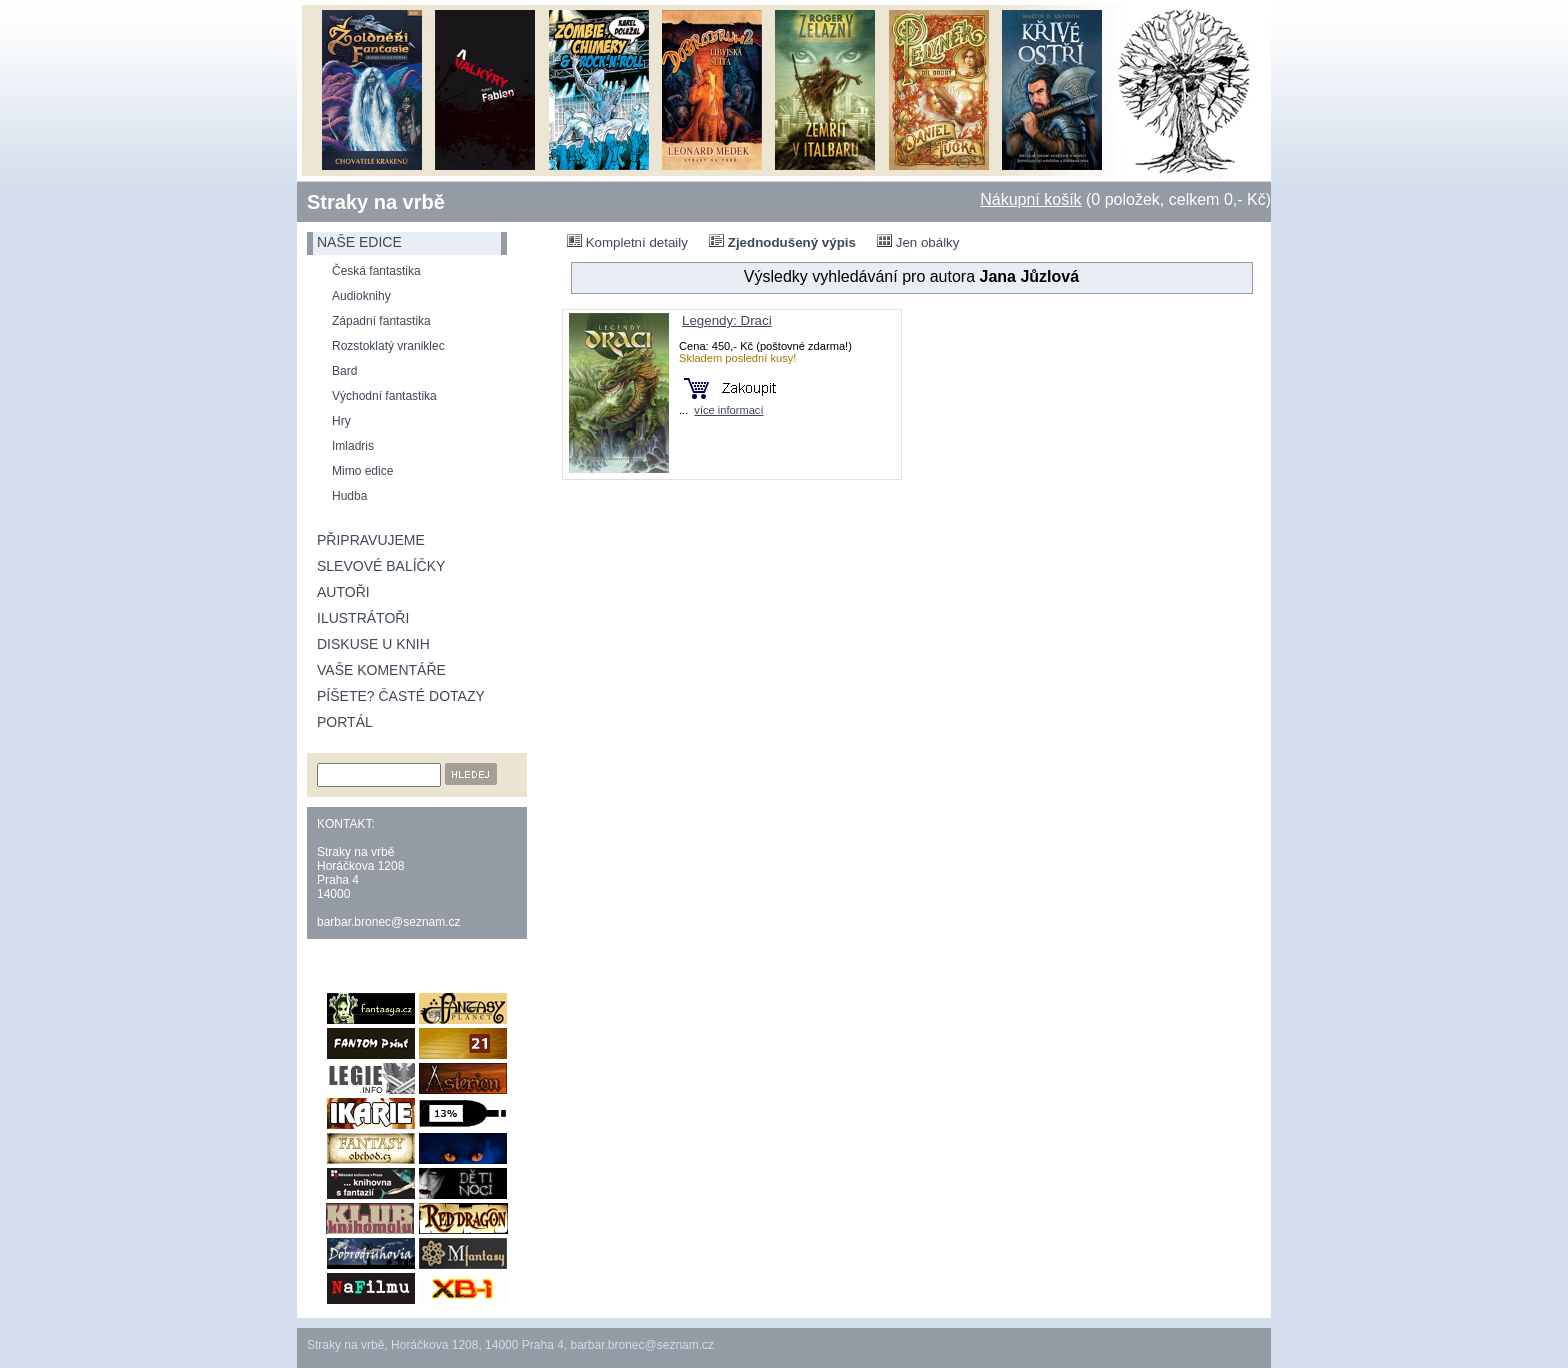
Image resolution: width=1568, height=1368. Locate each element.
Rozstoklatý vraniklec (388, 346)
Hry (341, 421)
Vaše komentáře (381, 670)
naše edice (359, 242)
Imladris (353, 446)
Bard (344, 371)
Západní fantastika (381, 321)
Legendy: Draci (727, 320)
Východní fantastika (384, 396)
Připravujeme (371, 540)
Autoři (343, 592)
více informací (728, 410)
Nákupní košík (1030, 199)
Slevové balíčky (381, 566)
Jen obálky (918, 242)
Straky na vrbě (376, 202)
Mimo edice (362, 471)
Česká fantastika (376, 271)
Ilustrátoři (363, 618)
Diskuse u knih (373, 644)
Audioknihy (361, 296)
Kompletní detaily (627, 242)
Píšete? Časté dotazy (401, 696)
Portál (345, 722)
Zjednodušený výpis (782, 242)
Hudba (349, 496)
